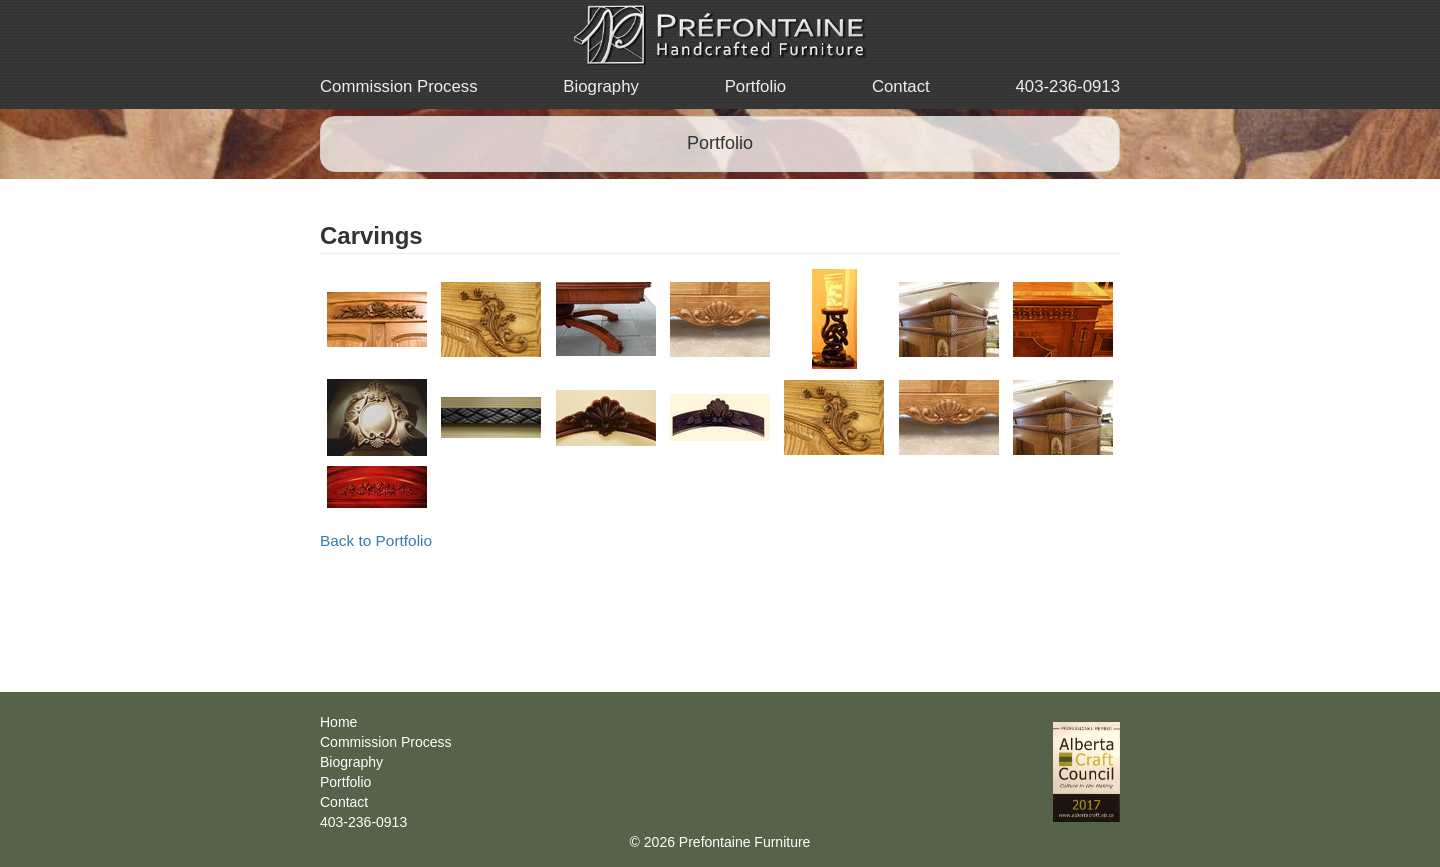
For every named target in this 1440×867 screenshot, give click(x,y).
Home (338, 722)
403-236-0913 (1067, 86)
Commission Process (399, 86)
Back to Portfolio (376, 540)
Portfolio (756, 86)
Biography (601, 86)
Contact (901, 86)
